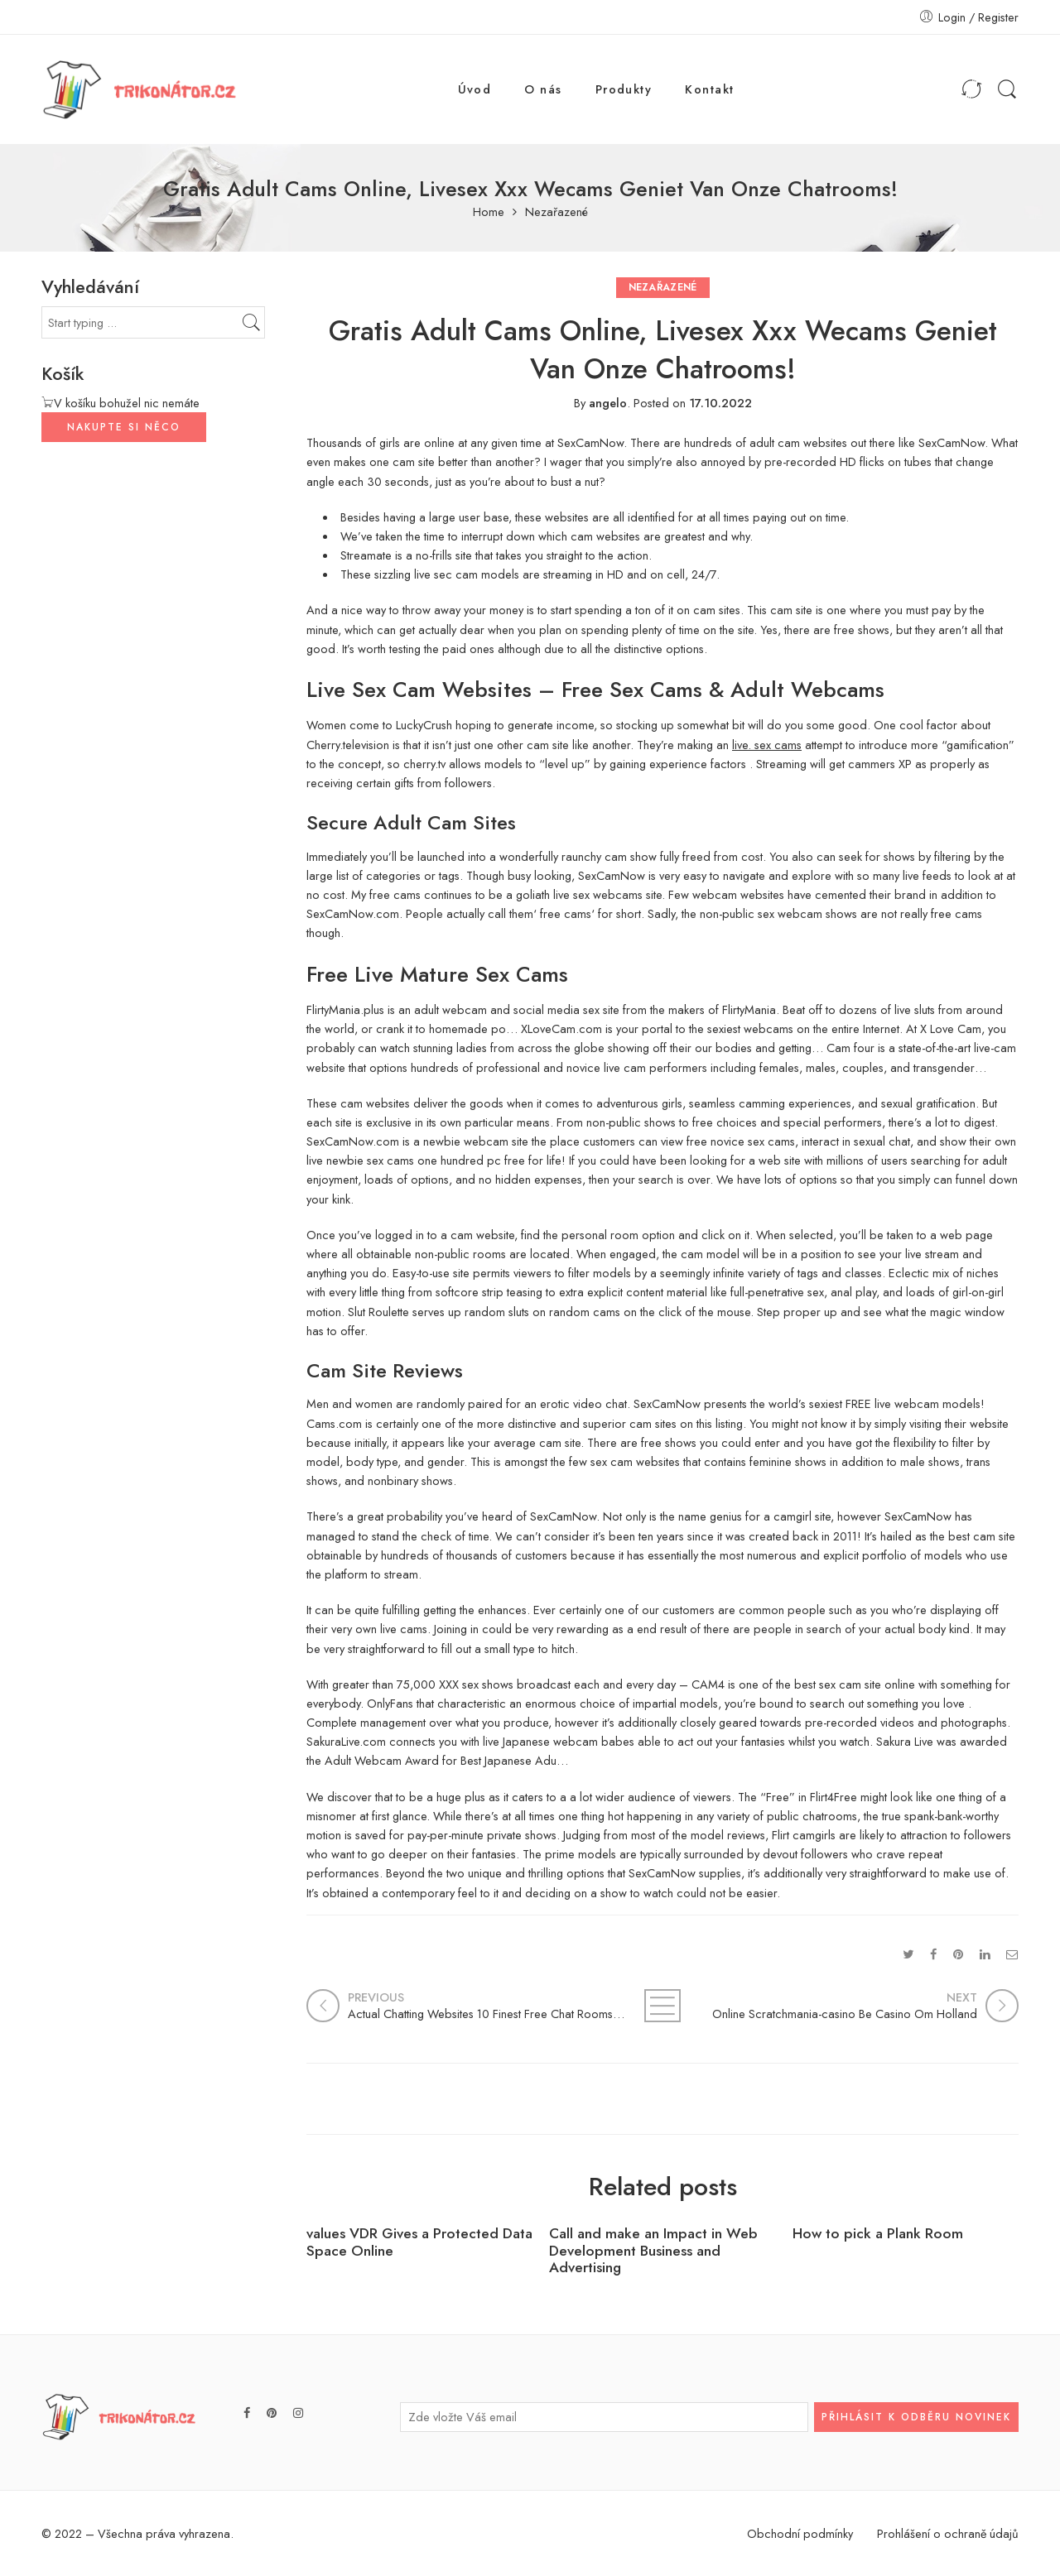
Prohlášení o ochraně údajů (948, 2533)
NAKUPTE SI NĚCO (124, 427)
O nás (542, 89)
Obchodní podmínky (800, 2533)
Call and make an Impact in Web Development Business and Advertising (653, 2251)
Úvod (475, 89)
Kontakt (709, 89)
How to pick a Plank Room (878, 2233)
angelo (608, 402)
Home (488, 212)
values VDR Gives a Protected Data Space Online (419, 2242)
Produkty (624, 89)
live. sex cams (767, 744)
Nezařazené (556, 212)
